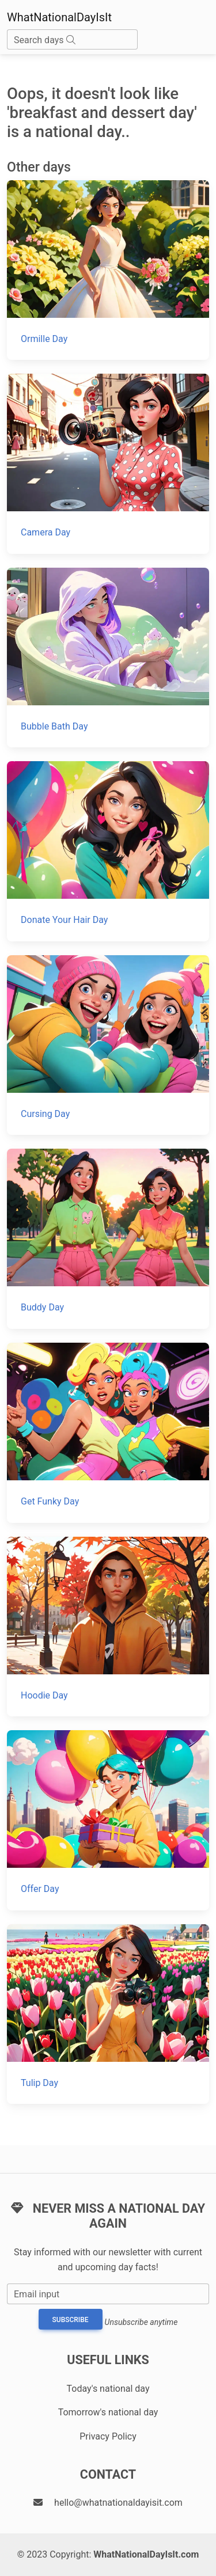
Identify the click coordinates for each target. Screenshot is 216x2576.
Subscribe (70, 2320)
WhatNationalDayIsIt (59, 17)
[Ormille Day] (108, 270)
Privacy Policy (108, 2436)
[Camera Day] (108, 464)
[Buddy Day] (108, 1239)
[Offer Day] (108, 1820)
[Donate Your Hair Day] (108, 851)
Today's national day (108, 2388)
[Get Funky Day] (108, 1433)
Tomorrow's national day (108, 2412)
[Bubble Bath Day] (108, 658)
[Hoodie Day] (108, 1627)
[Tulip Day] (108, 2014)
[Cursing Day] (108, 1045)
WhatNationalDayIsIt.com (146, 2554)
